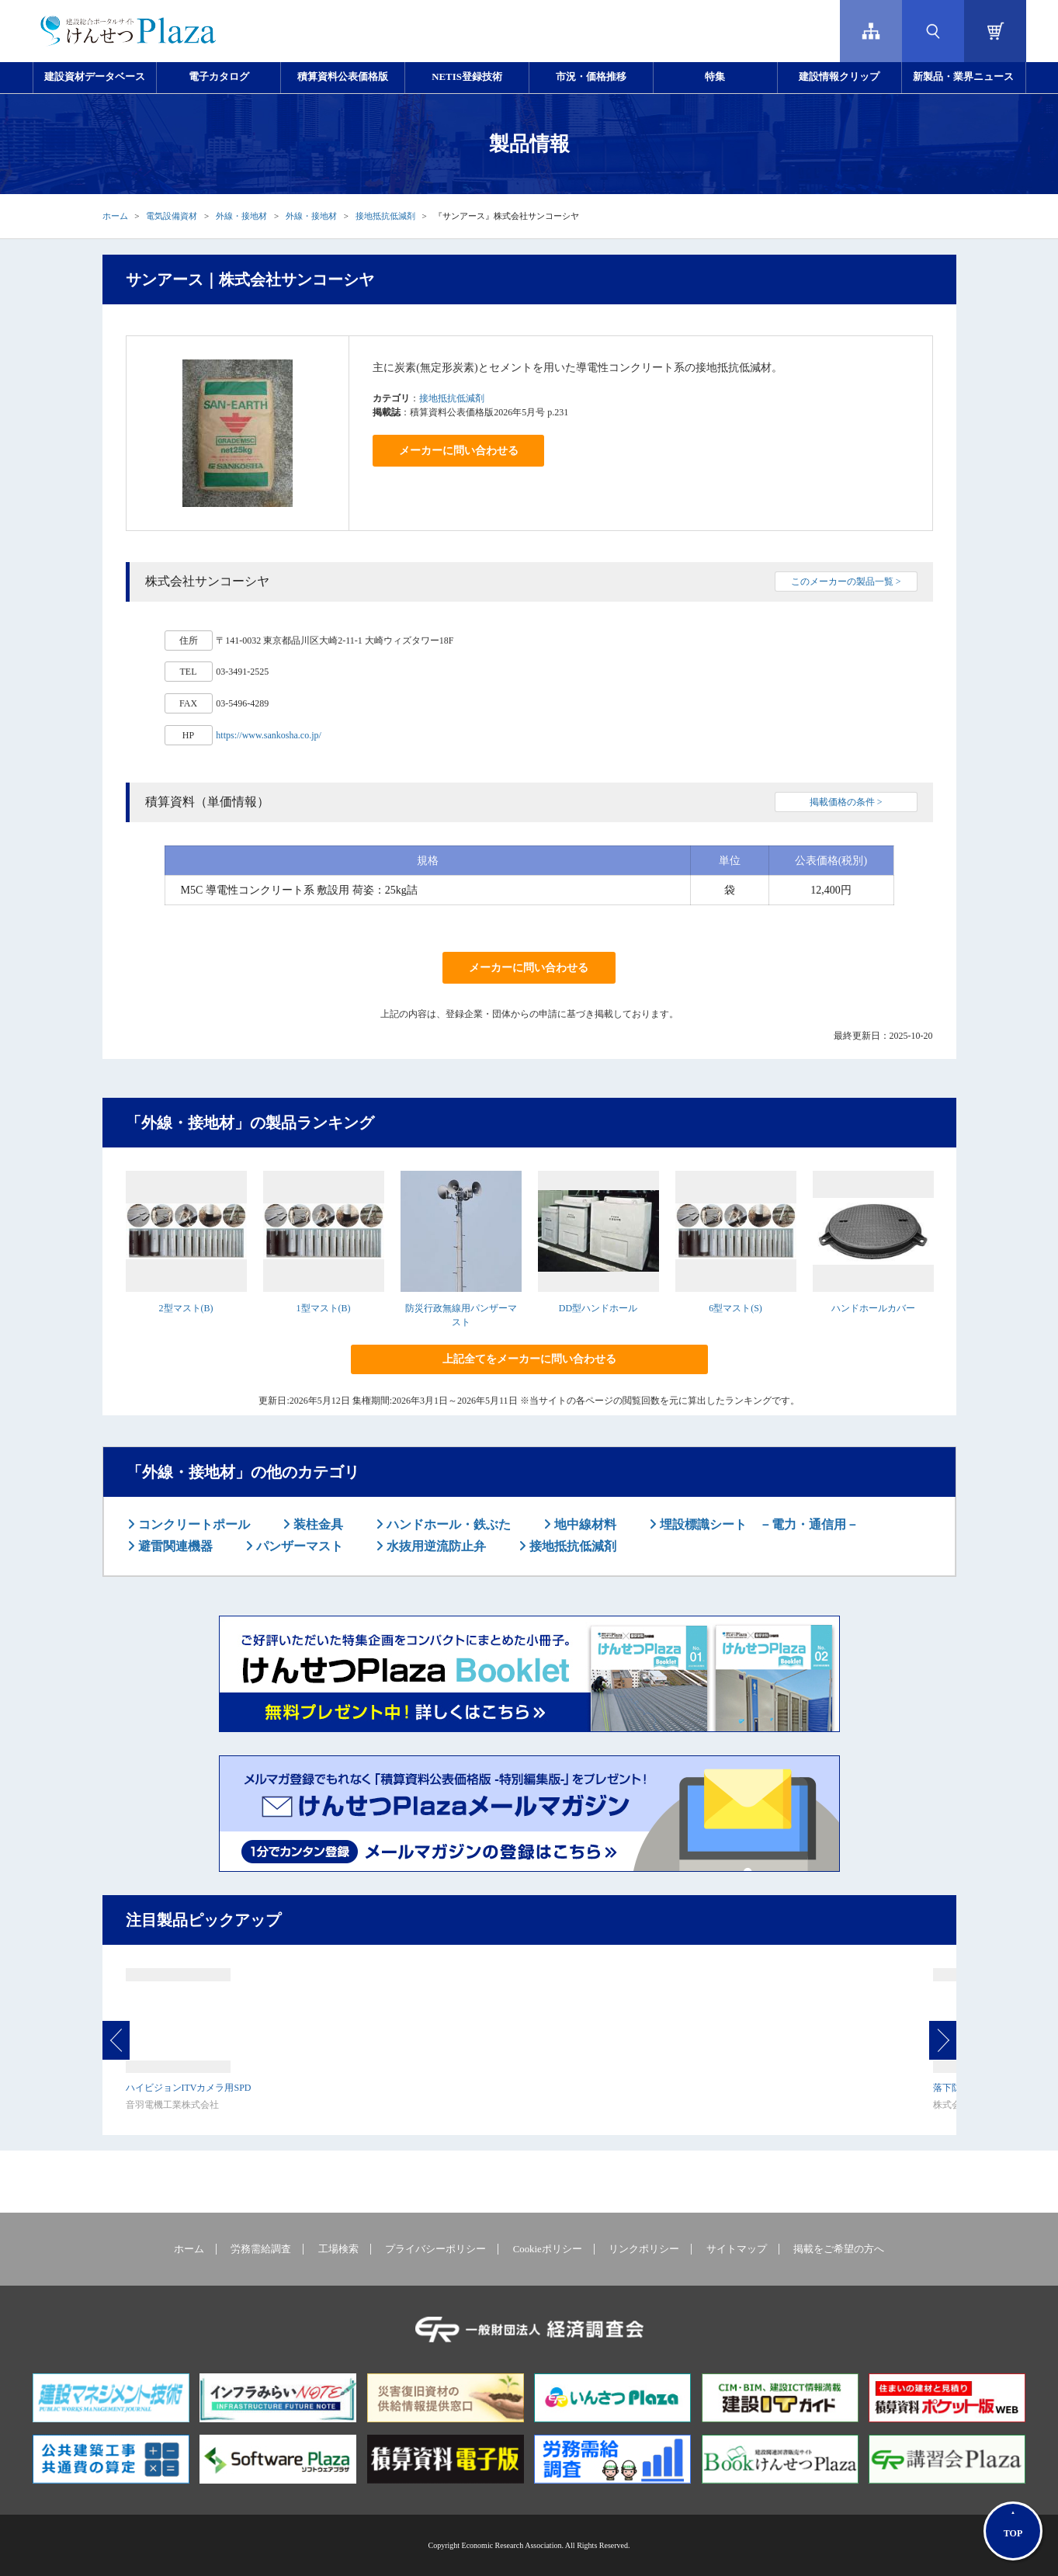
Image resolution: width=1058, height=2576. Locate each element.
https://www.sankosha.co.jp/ (268, 735)
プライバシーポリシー (435, 2249)
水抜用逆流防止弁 (434, 1546)
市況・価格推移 (591, 76)
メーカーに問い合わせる (459, 451)
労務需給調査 (261, 2249)
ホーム (115, 215)
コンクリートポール (192, 1524)
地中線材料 (583, 1524)
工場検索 (338, 2249)
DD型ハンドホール (598, 1308)
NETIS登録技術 (466, 76)
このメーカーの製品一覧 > (846, 581)
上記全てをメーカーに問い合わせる (529, 1359)
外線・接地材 (241, 215)
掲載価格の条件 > (846, 802)
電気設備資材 (171, 215)
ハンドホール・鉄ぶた (447, 1524)
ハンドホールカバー (873, 1308)
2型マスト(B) (186, 1308)
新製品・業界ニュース (963, 76)
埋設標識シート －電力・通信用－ (758, 1524)
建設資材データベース (94, 76)
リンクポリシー (644, 2249)
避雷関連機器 (174, 1546)
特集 (715, 76)
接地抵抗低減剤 (385, 215)
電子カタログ (219, 76)
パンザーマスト (298, 1546)
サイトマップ (736, 2249)
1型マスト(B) (324, 1308)
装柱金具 (316, 1524)
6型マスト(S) (735, 1308)
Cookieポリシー (547, 2249)
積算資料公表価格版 (342, 76)
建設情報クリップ (839, 76)
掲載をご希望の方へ (838, 2249)
